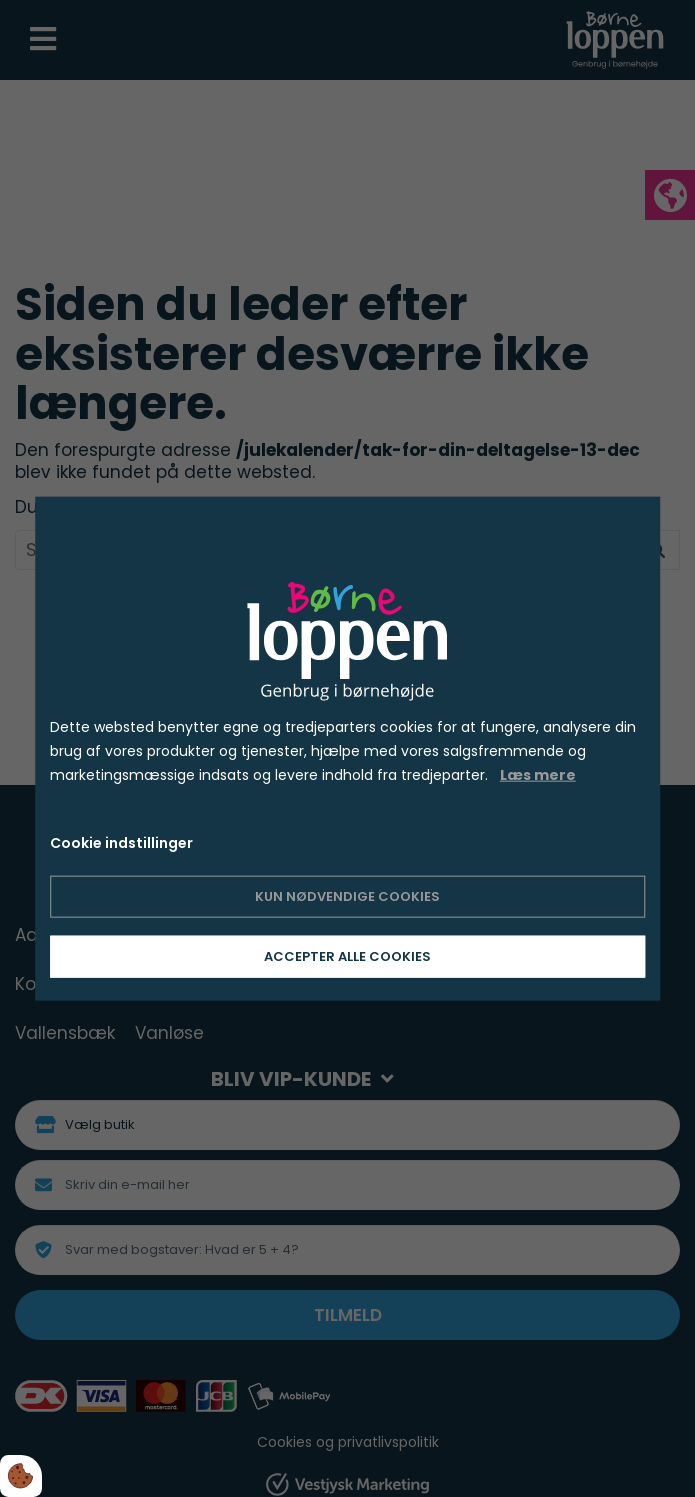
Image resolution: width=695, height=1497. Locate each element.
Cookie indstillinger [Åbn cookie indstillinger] (121, 843)
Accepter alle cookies (347, 956)
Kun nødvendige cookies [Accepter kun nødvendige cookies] (347, 896)
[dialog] (348, 748)
